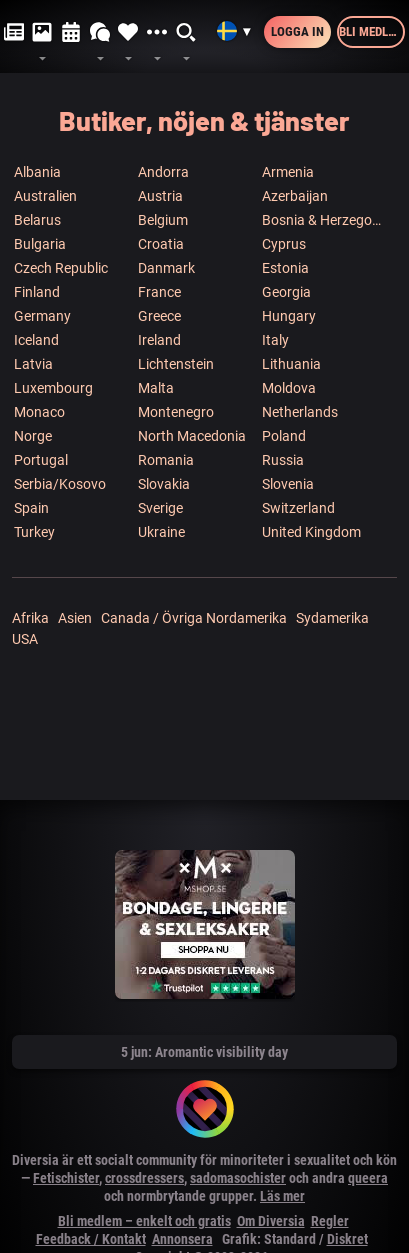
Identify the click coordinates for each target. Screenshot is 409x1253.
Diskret (347, 1239)
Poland (284, 436)
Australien (45, 196)
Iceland (36, 340)
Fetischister (66, 1178)
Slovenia (288, 484)
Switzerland (298, 508)
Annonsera (182, 1239)
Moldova (289, 388)
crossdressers (144, 1178)
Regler (330, 1221)
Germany (42, 316)
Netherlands (300, 412)
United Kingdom (311, 532)
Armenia (288, 172)
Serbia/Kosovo (60, 484)
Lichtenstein (176, 364)
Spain (31, 508)
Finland (37, 292)
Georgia (286, 292)
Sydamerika (332, 618)
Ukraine (161, 532)
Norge (33, 436)
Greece (159, 316)
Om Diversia (271, 1221)
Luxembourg (53, 388)
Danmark (166, 268)
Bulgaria (40, 244)
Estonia (285, 268)
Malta (156, 388)
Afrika (30, 618)
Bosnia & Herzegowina (323, 220)
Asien (75, 618)
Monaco (39, 412)
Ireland (159, 340)
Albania (37, 172)
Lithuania (291, 364)
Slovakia (164, 484)
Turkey (34, 532)
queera (368, 1178)
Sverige (160, 508)
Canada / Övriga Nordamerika (194, 618)
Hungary (289, 316)
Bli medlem (371, 31)
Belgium (163, 220)
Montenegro (176, 412)
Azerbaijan (295, 196)
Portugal (41, 460)
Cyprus (284, 244)
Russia (283, 460)
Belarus (37, 220)
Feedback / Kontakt (91, 1239)
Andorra (163, 172)
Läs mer (282, 1196)
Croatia (161, 244)
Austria (160, 196)
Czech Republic (61, 268)
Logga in (297, 31)
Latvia (33, 364)
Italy (275, 340)
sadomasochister (238, 1178)
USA (25, 639)
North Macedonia (192, 436)
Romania (166, 460)
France (159, 292)
